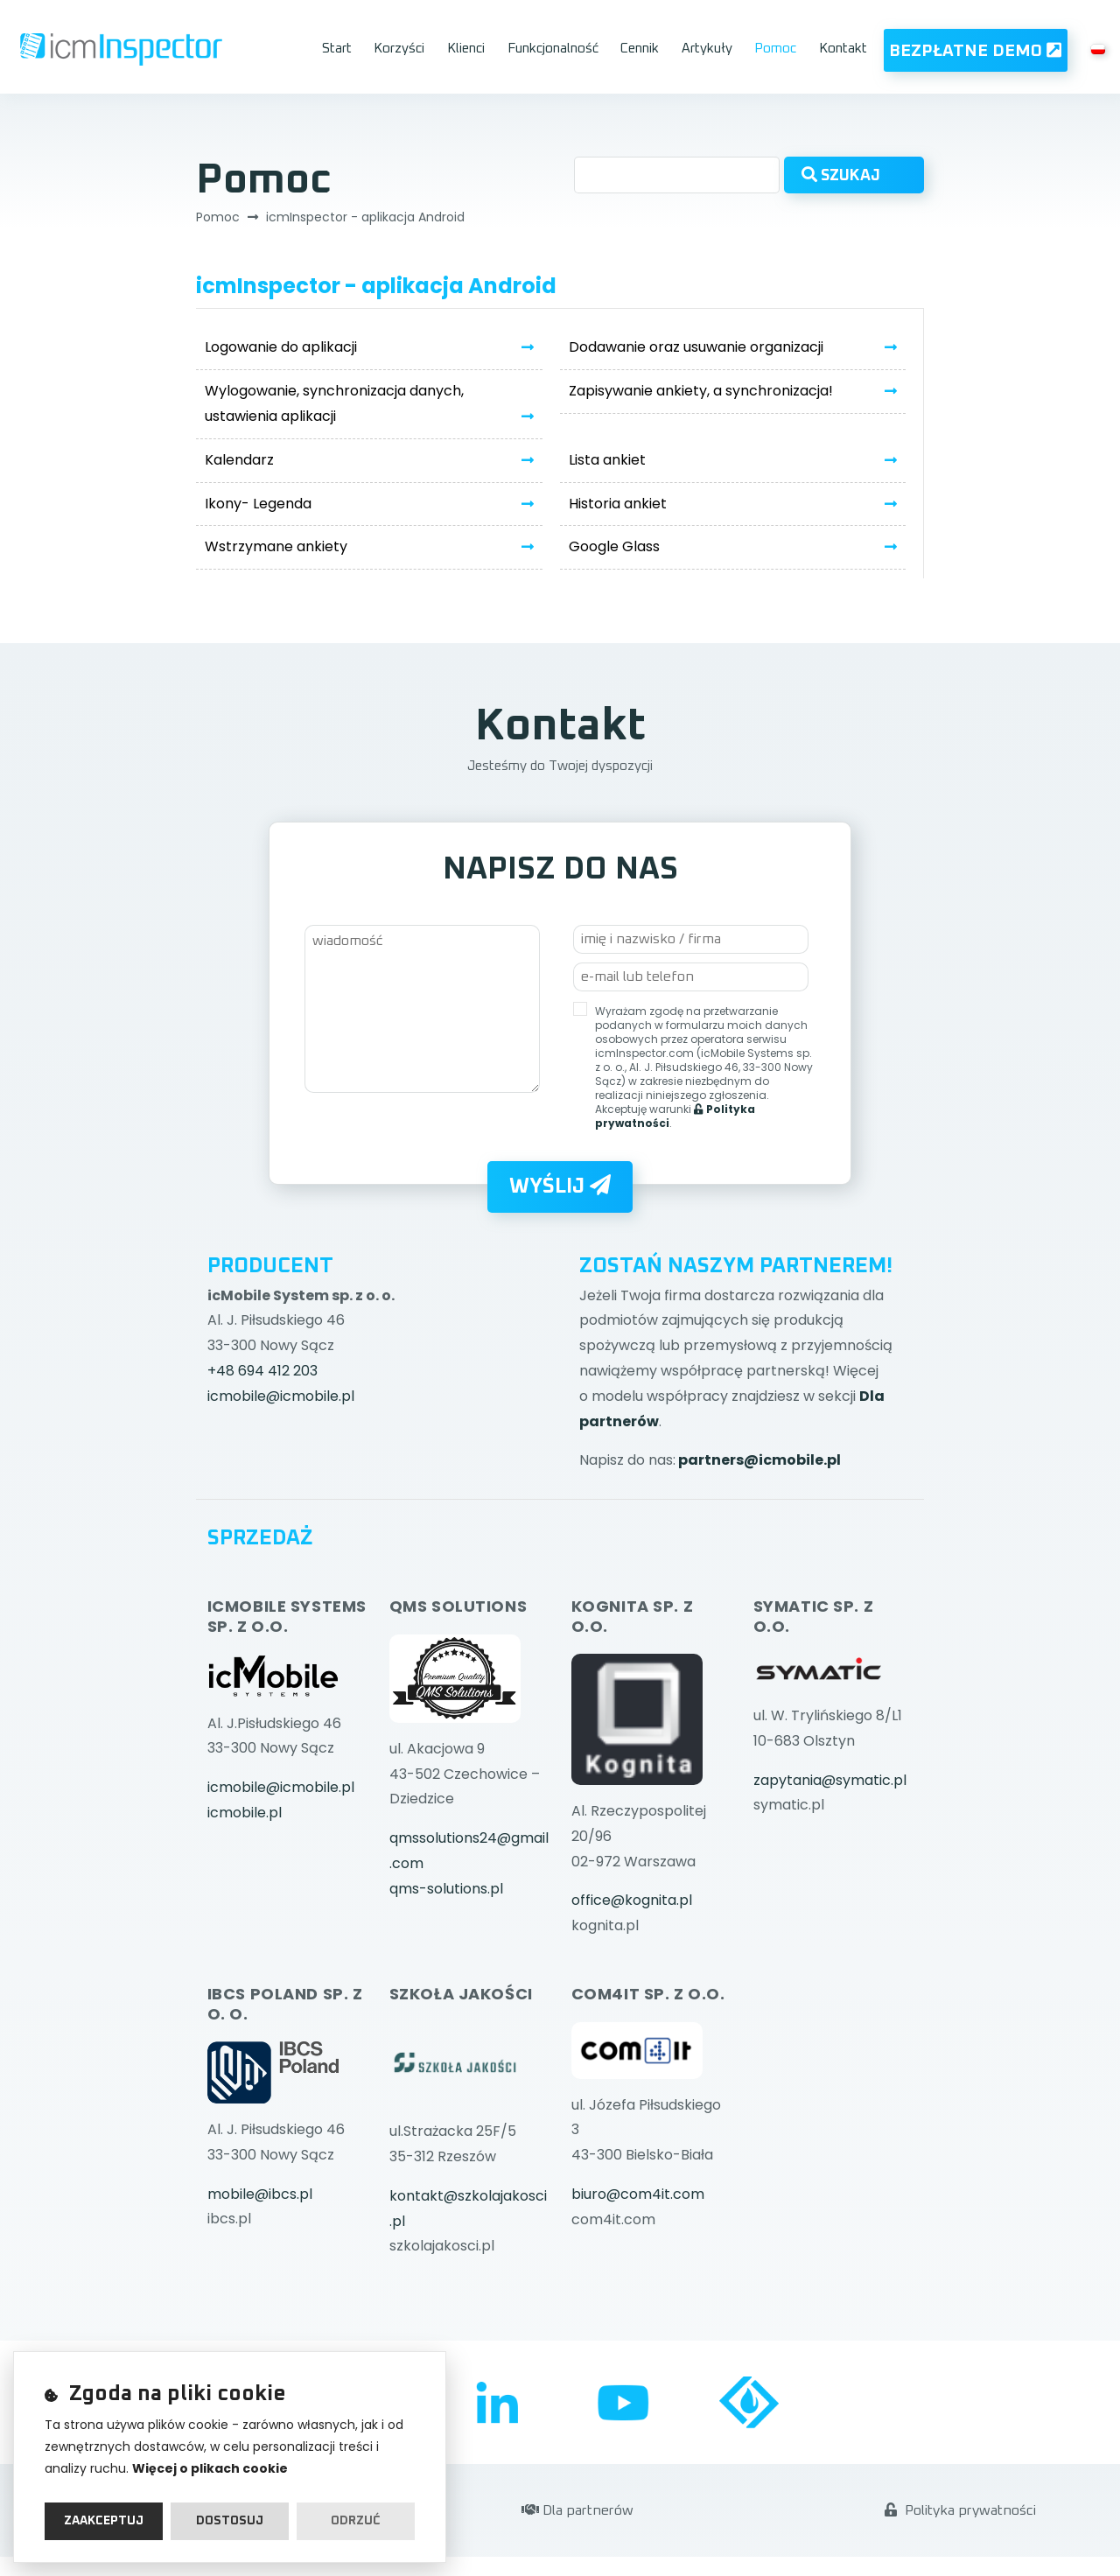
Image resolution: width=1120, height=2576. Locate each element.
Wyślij (560, 1185)
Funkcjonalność (553, 48)
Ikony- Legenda (258, 504)
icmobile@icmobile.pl (280, 1396)
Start (337, 48)
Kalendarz (239, 460)
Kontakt (843, 48)
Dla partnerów (578, 2509)
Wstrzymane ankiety (276, 546)
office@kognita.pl (631, 1900)
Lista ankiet (607, 460)
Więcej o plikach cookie (210, 2468)
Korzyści (399, 48)
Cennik (639, 48)
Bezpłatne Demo (975, 50)
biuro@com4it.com (637, 2194)
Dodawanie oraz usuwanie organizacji (696, 347)
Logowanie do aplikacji (281, 347)
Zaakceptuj (104, 2521)
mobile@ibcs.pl (259, 2194)
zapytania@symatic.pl (829, 1780)
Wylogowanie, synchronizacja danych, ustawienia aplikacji (334, 403)
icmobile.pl (244, 1812)
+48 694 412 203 (262, 1371)
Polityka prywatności (960, 2509)
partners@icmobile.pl (759, 1460)
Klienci (466, 48)
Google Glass (614, 546)
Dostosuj (229, 2521)
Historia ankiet (618, 504)
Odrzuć (356, 2521)
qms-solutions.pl (446, 1889)
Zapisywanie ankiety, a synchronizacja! (701, 391)
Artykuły (707, 48)
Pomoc (775, 48)
